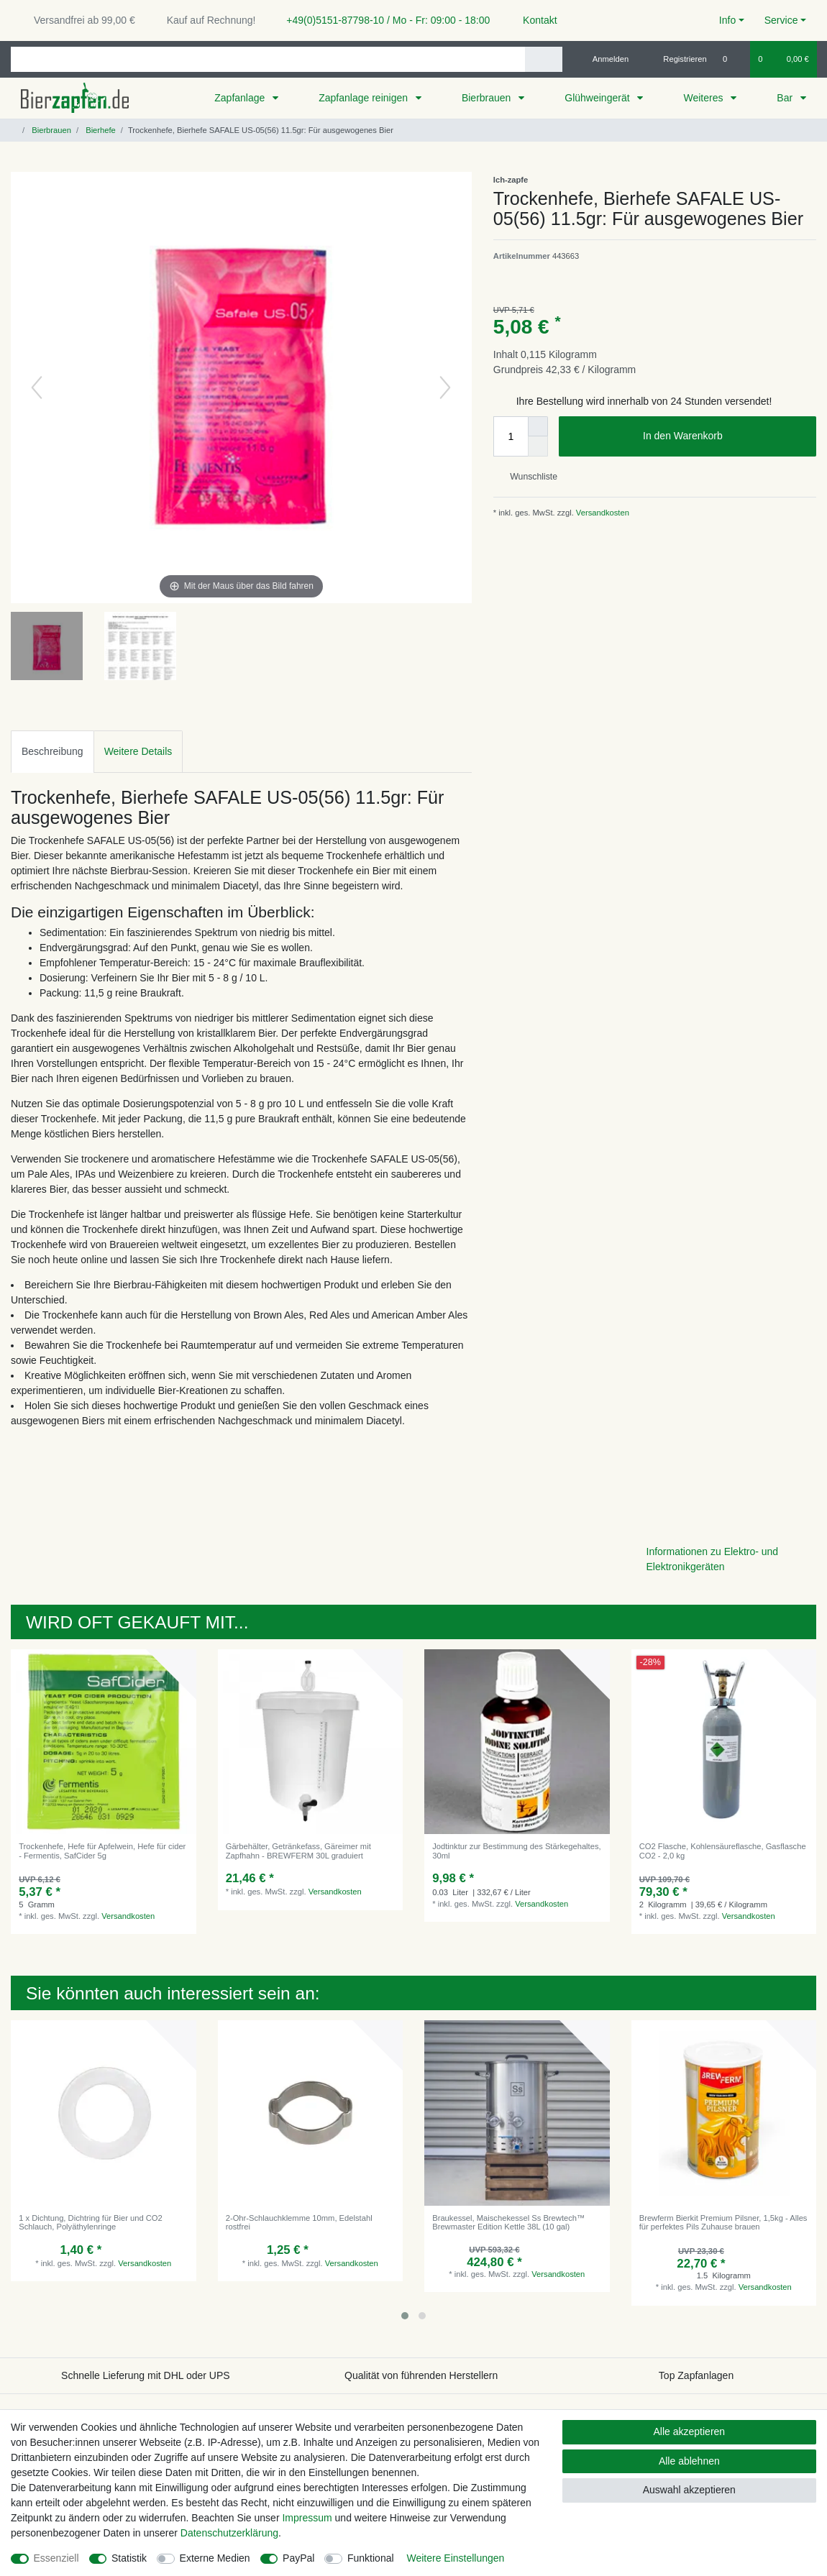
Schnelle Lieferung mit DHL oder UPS (145, 2375)
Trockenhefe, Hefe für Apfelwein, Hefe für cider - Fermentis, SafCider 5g (102, 1850)
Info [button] (727, 20)
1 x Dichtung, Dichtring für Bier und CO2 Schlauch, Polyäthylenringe (91, 2222)
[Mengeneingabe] (510, 436)
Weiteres (704, 98)
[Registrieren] (677, 59)
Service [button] (781, 20)
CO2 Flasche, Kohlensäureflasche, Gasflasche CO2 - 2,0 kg (722, 1850)
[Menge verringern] (538, 446)
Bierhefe (99, 130)
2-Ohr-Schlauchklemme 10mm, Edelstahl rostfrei (299, 2222)
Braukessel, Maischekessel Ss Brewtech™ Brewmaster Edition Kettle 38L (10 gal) (508, 2222)
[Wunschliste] (732, 59)
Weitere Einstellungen (455, 2558)
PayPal (298, 2558)
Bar (786, 98)
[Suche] (543, 59)
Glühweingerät (598, 98)
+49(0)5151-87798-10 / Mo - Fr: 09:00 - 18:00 (382, 20)
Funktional (370, 2558)
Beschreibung (52, 751)
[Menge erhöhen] (538, 426)
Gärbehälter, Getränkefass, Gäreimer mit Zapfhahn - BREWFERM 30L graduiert (298, 1850)
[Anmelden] (605, 59)
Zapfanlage (241, 98)
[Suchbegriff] (268, 59)
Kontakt (533, 20)
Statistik (129, 2558)
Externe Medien (215, 2558)
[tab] (52, 751)
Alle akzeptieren (690, 2431)
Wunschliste (528, 477)
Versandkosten (601, 512)
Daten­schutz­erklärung (229, 2533)
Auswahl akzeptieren (689, 2489)
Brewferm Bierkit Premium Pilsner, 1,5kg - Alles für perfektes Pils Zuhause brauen (723, 2222)
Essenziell (56, 2558)
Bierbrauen (487, 98)
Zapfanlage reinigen (365, 98)
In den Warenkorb (724, 436)
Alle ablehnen (689, 2461)
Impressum (307, 2518)
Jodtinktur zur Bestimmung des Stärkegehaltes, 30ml (516, 1850)
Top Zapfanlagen (696, 2375)
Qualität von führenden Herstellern (421, 2375)
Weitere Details (138, 751)
